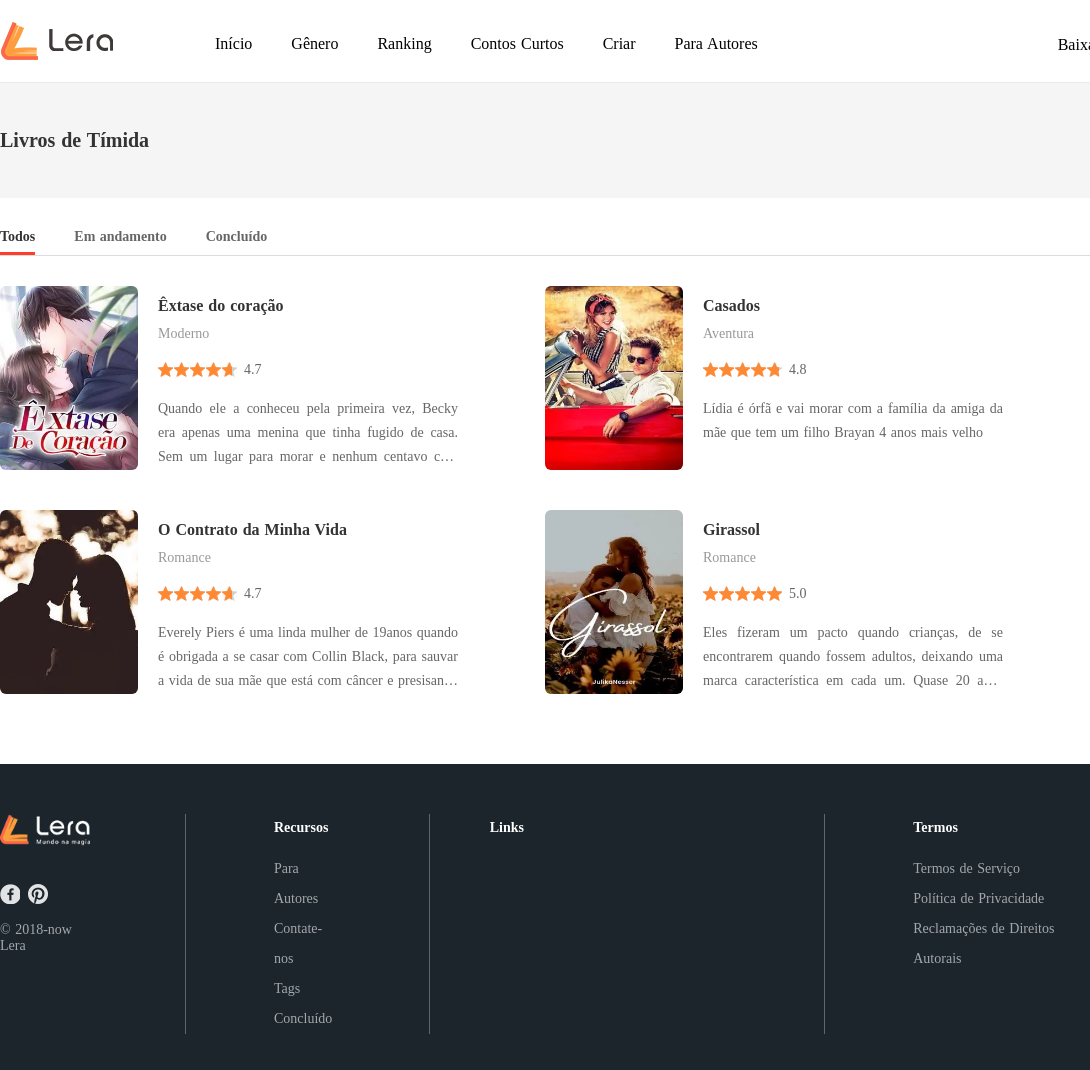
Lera (13, 945)
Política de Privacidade (978, 898)
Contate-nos (298, 943)
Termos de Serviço (966, 868)
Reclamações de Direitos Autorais (983, 943)
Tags (287, 988)
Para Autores (296, 883)
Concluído (303, 1018)
